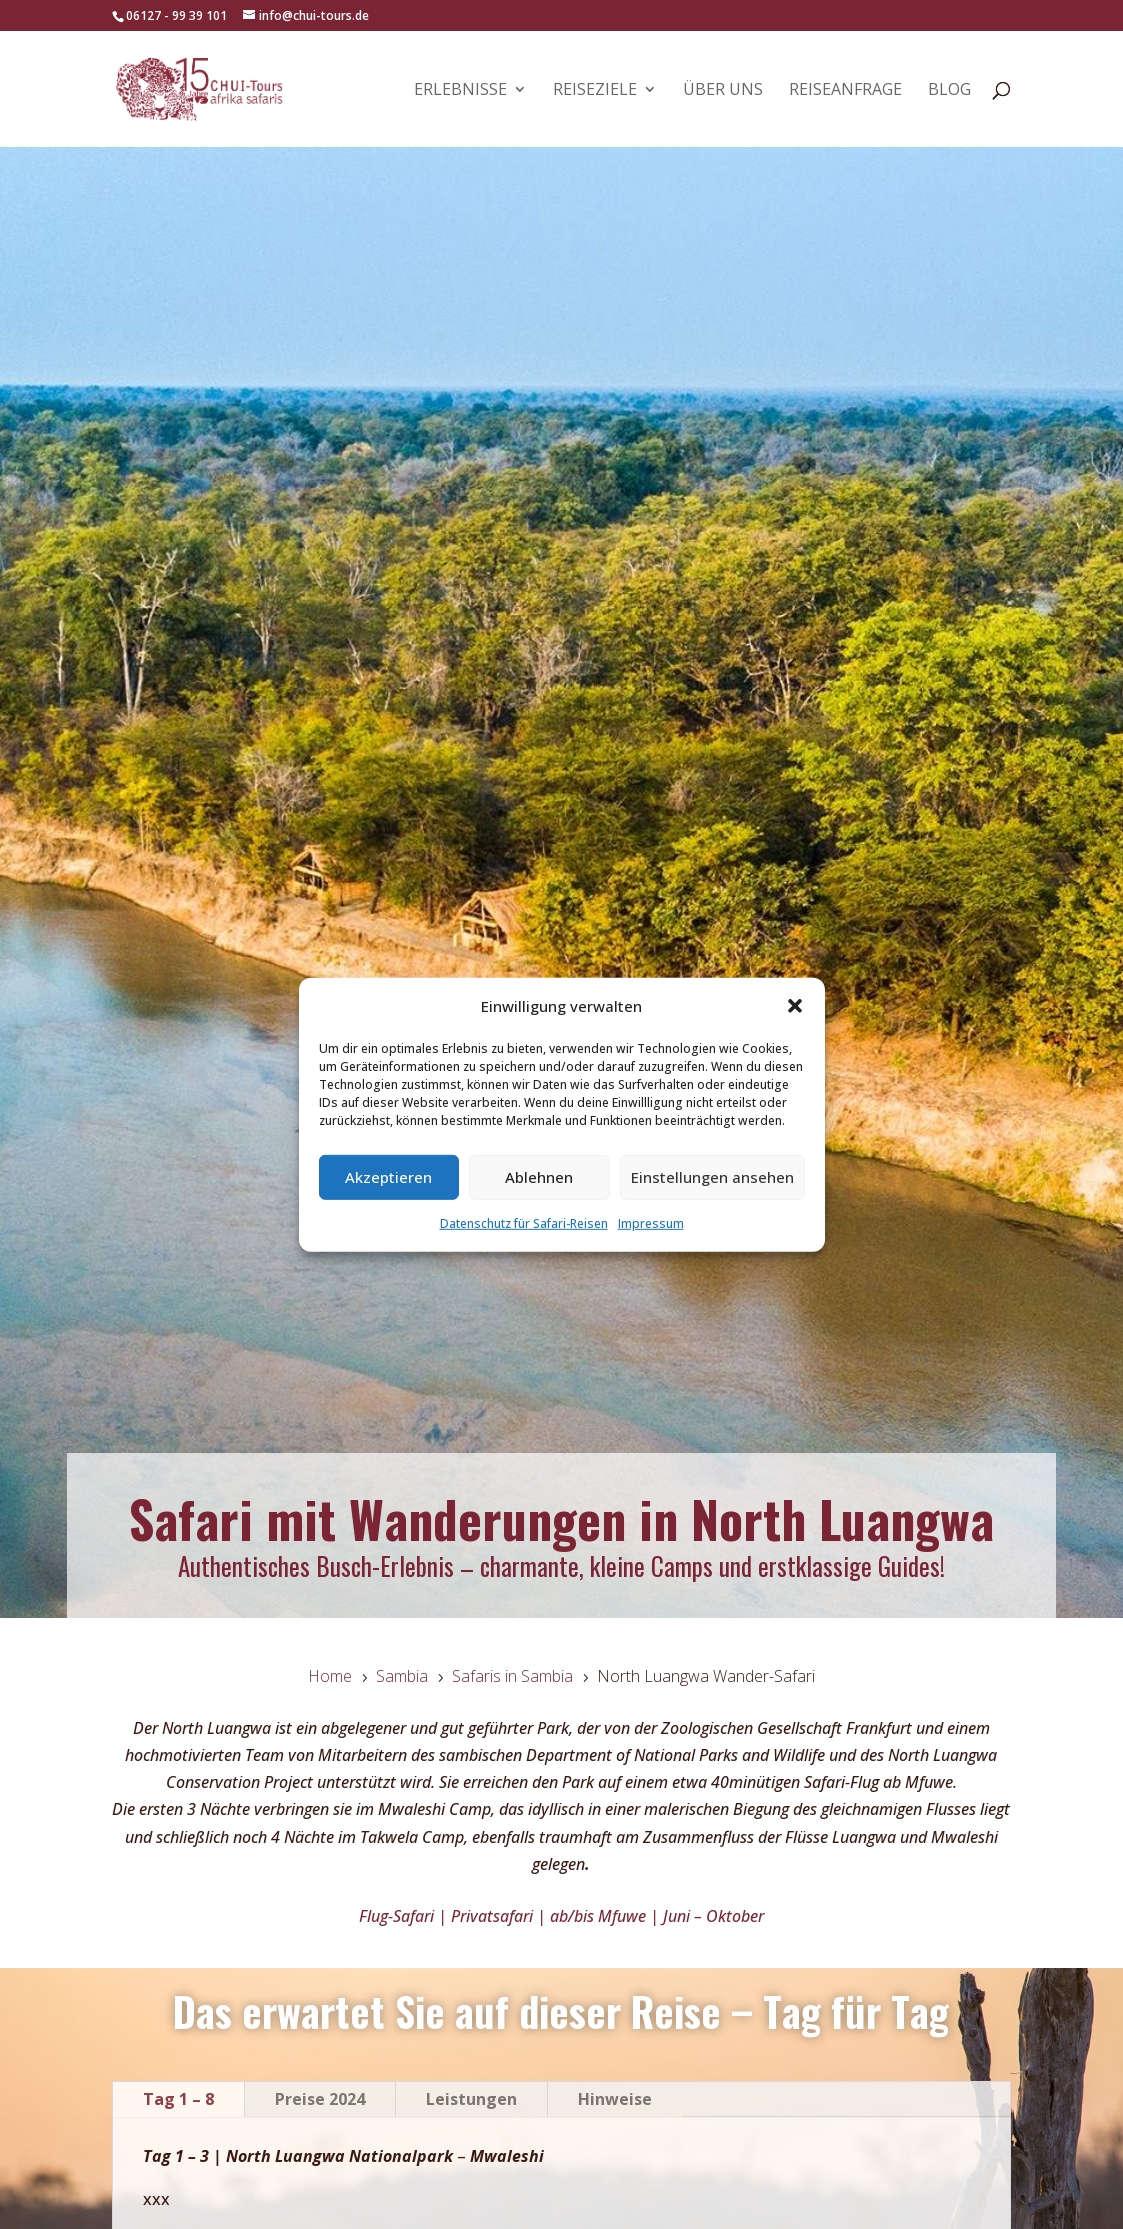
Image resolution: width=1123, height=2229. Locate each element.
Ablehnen (539, 1177)
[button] (795, 1006)
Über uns (723, 91)
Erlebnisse (460, 91)
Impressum (651, 1223)
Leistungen (471, 2099)
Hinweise (615, 2099)
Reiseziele (595, 91)
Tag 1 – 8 (178, 2099)
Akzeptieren (388, 1177)
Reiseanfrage (845, 91)
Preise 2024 (320, 2099)
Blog (949, 91)
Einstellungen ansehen (712, 1177)
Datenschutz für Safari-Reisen (524, 1223)
